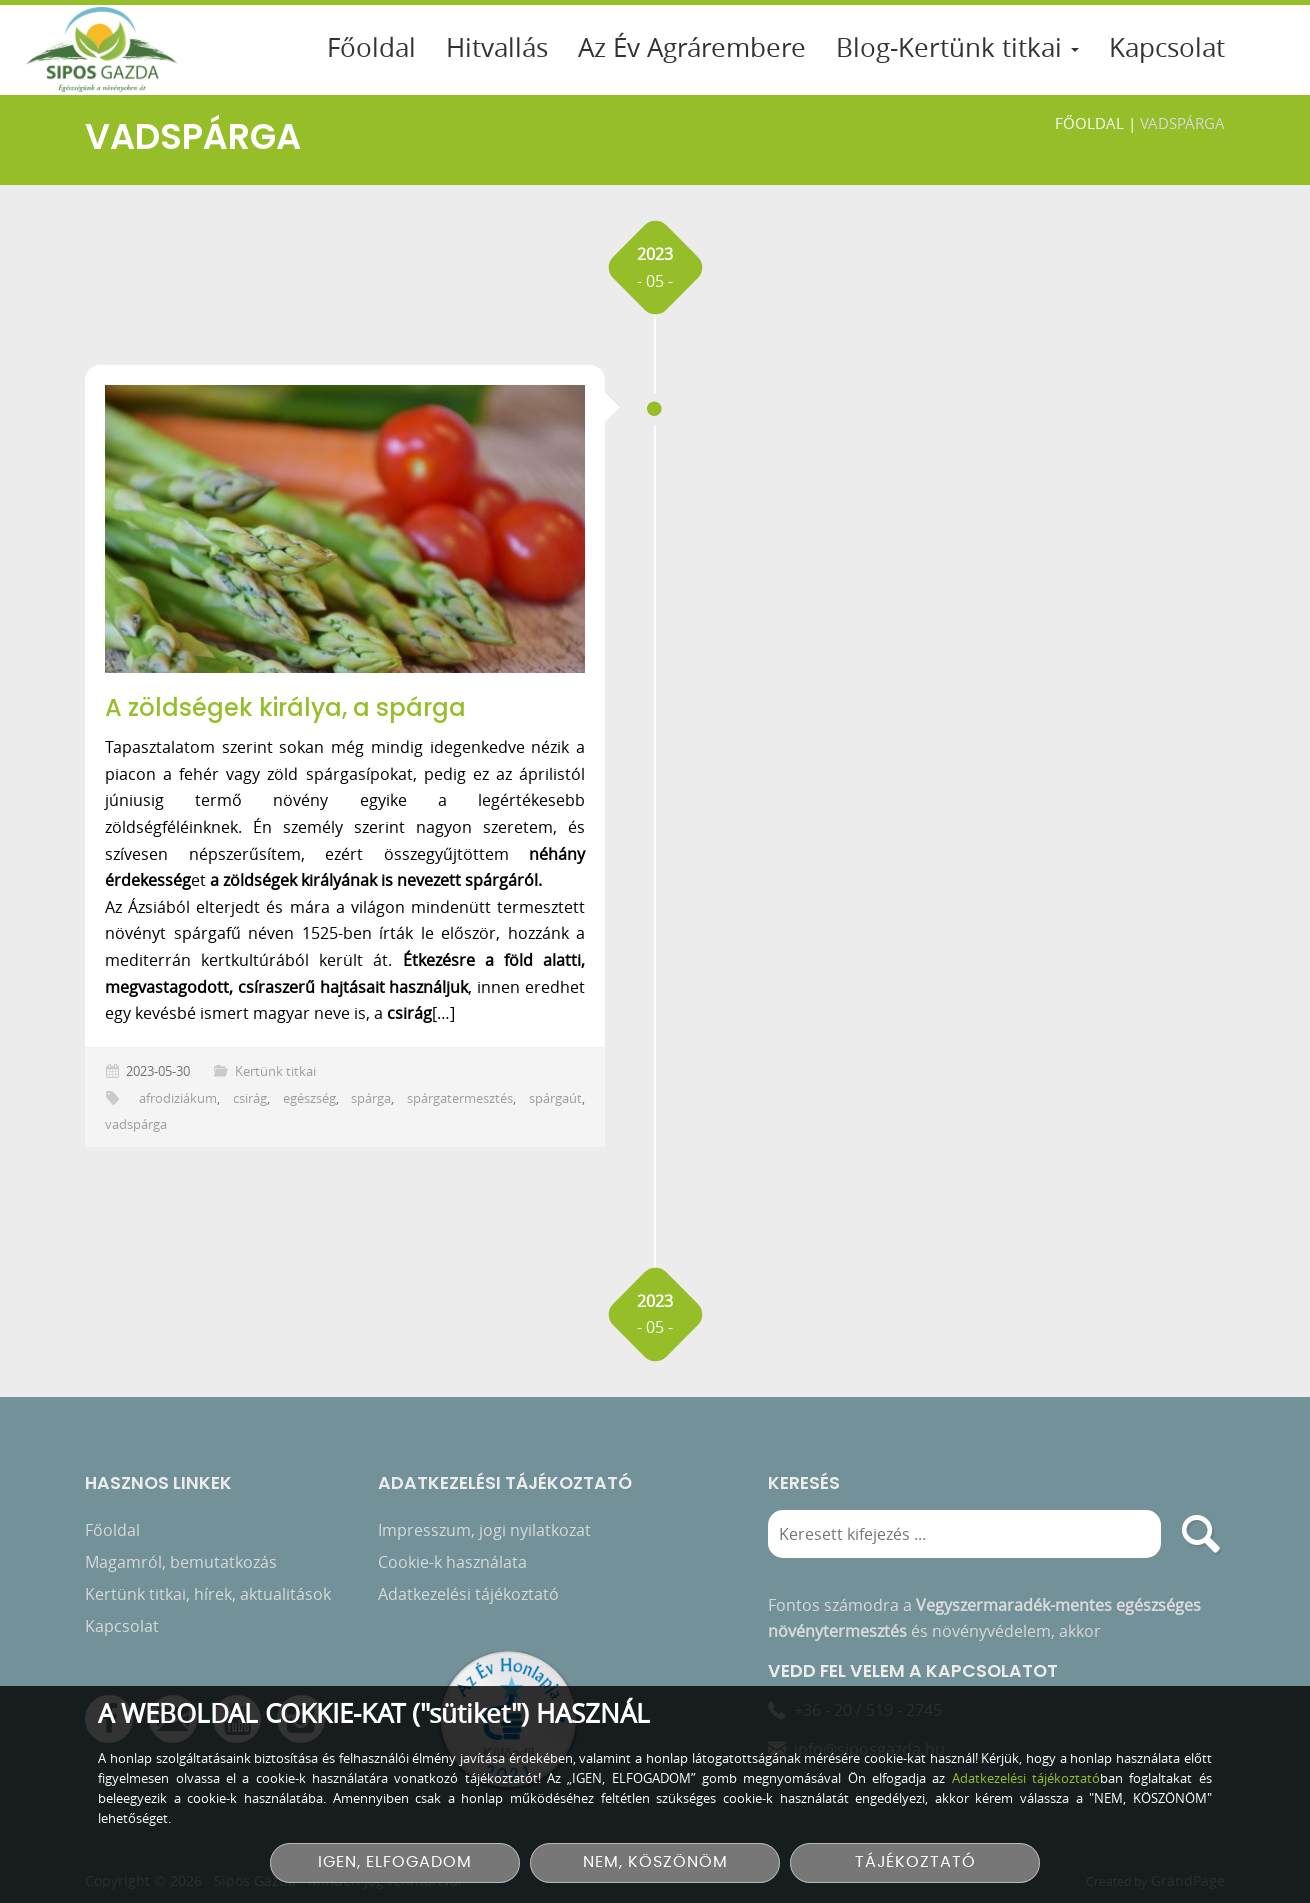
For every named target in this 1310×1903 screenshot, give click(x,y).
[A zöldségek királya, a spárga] (345, 529)
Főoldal (371, 47)
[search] (1201, 1541)
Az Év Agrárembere (692, 47)
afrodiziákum (178, 1098)
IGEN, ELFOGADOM (395, 1862)
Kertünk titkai (275, 1071)
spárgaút (555, 1098)
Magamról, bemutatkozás (181, 1569)
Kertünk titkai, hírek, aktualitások (208, 1601)
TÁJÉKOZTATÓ (915, 1862)
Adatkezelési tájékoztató (468, 1601)
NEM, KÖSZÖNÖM (655, 1862)
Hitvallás (497, 47)
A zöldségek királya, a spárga (285, 707)
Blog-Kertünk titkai (957, 47)
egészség (309, 1098)
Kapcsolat (1167, 47)
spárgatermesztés (460, 1098)
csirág (250, 1098)
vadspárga (136, 1124)
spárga (371, 1098)
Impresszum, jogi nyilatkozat (484, 1537)
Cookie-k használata (452, 1569)
